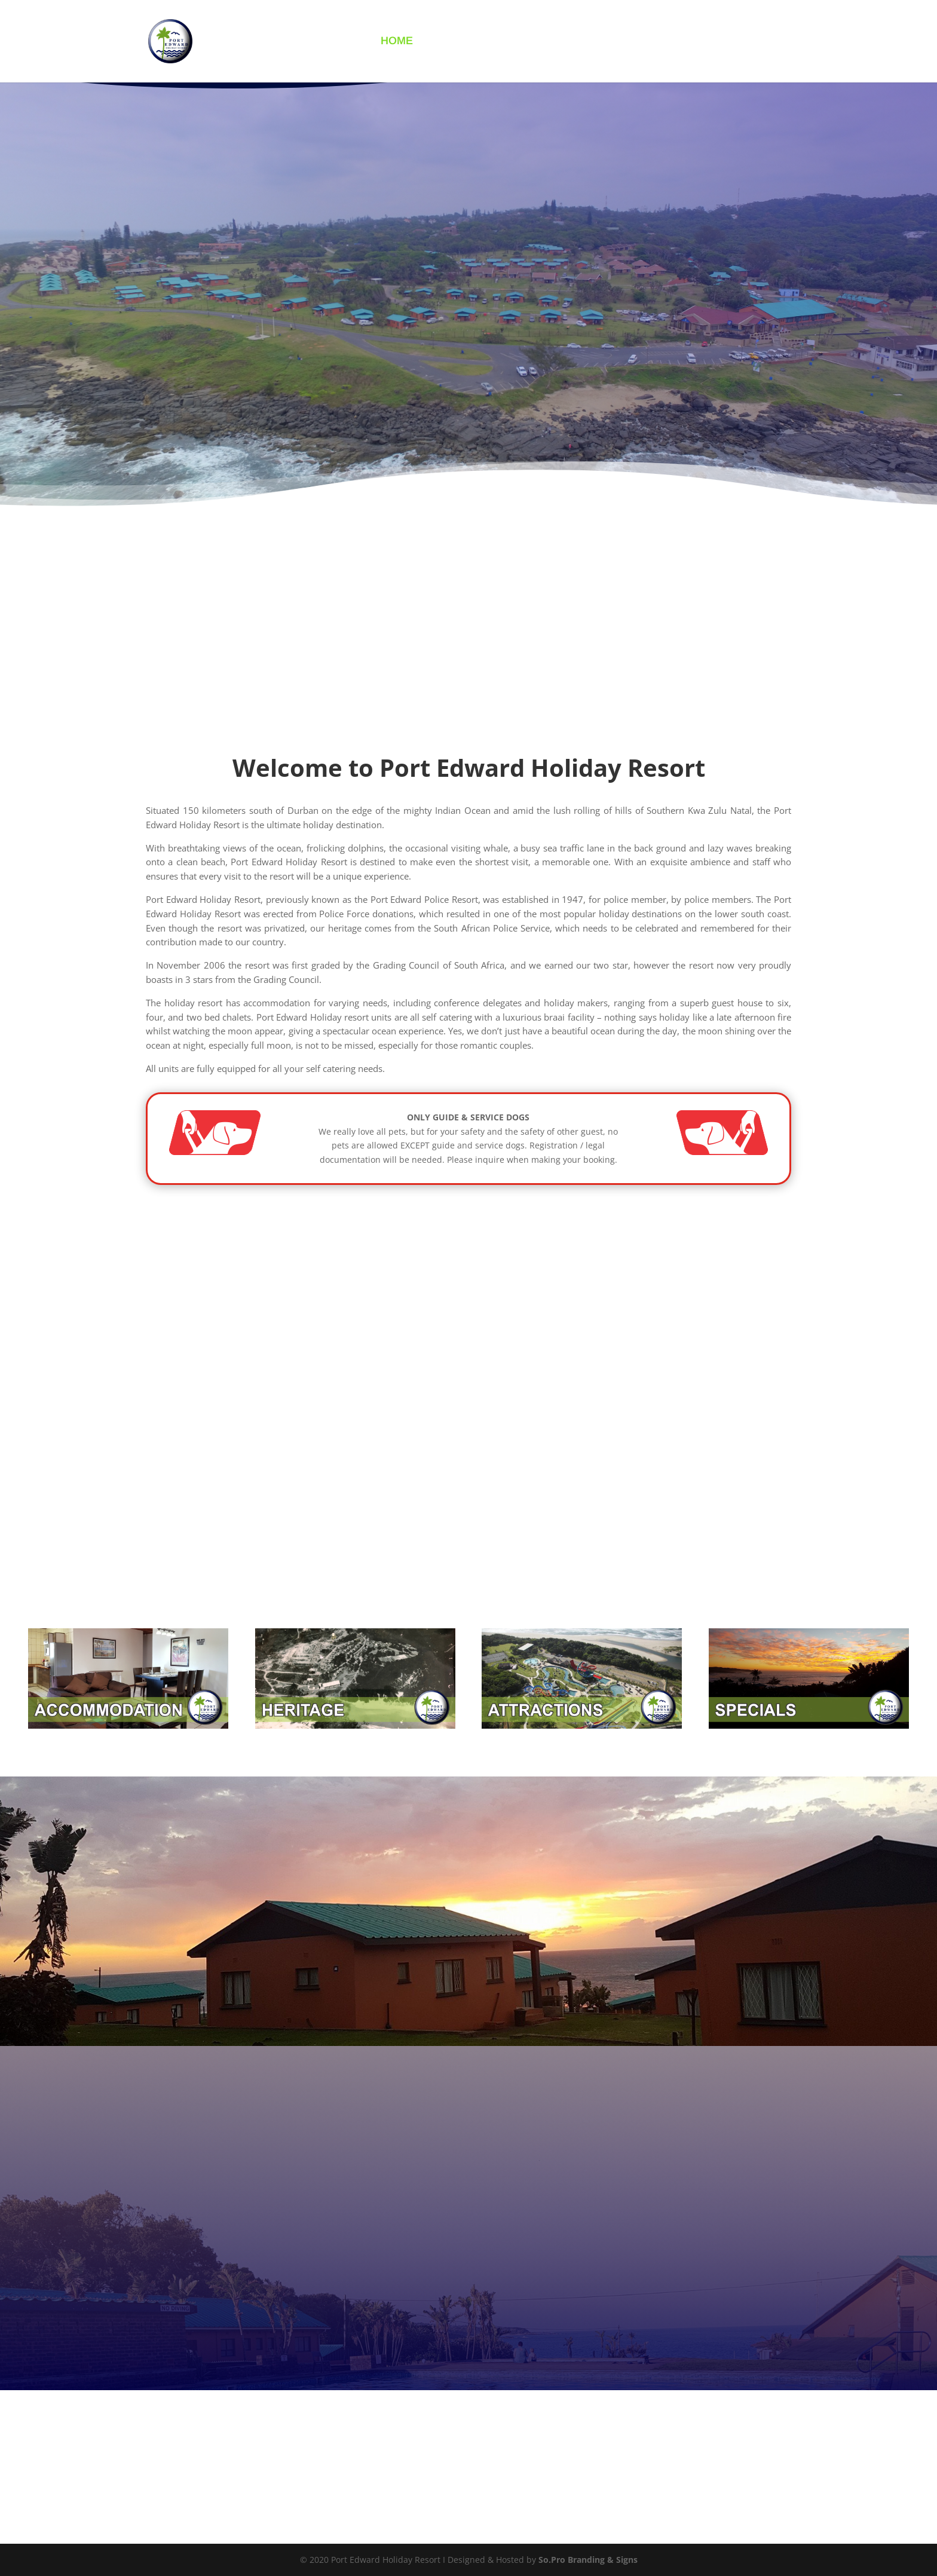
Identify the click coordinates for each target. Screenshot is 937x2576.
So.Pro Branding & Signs (588, 2559)
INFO (555, 43)
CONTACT (688, 43)
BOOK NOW (760, 43)
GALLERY (621, 43)
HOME (397, 43)
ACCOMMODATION (477, 43)
